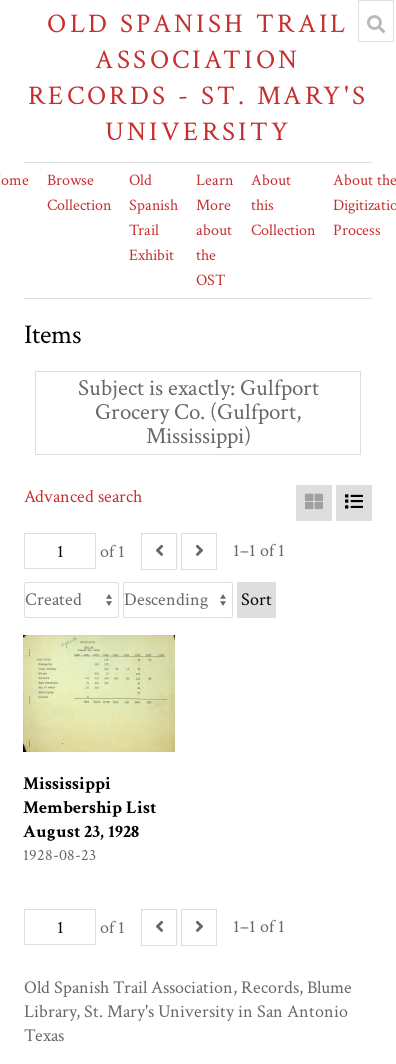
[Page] (60, 551)
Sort (256, 599)
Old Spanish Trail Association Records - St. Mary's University (198, 77)
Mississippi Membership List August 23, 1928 (89, 807)
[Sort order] (178, 600)
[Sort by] (71, 600)
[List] (354, 503)
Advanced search (83, 496)
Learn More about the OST (214, 230)
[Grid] (314, 503)
